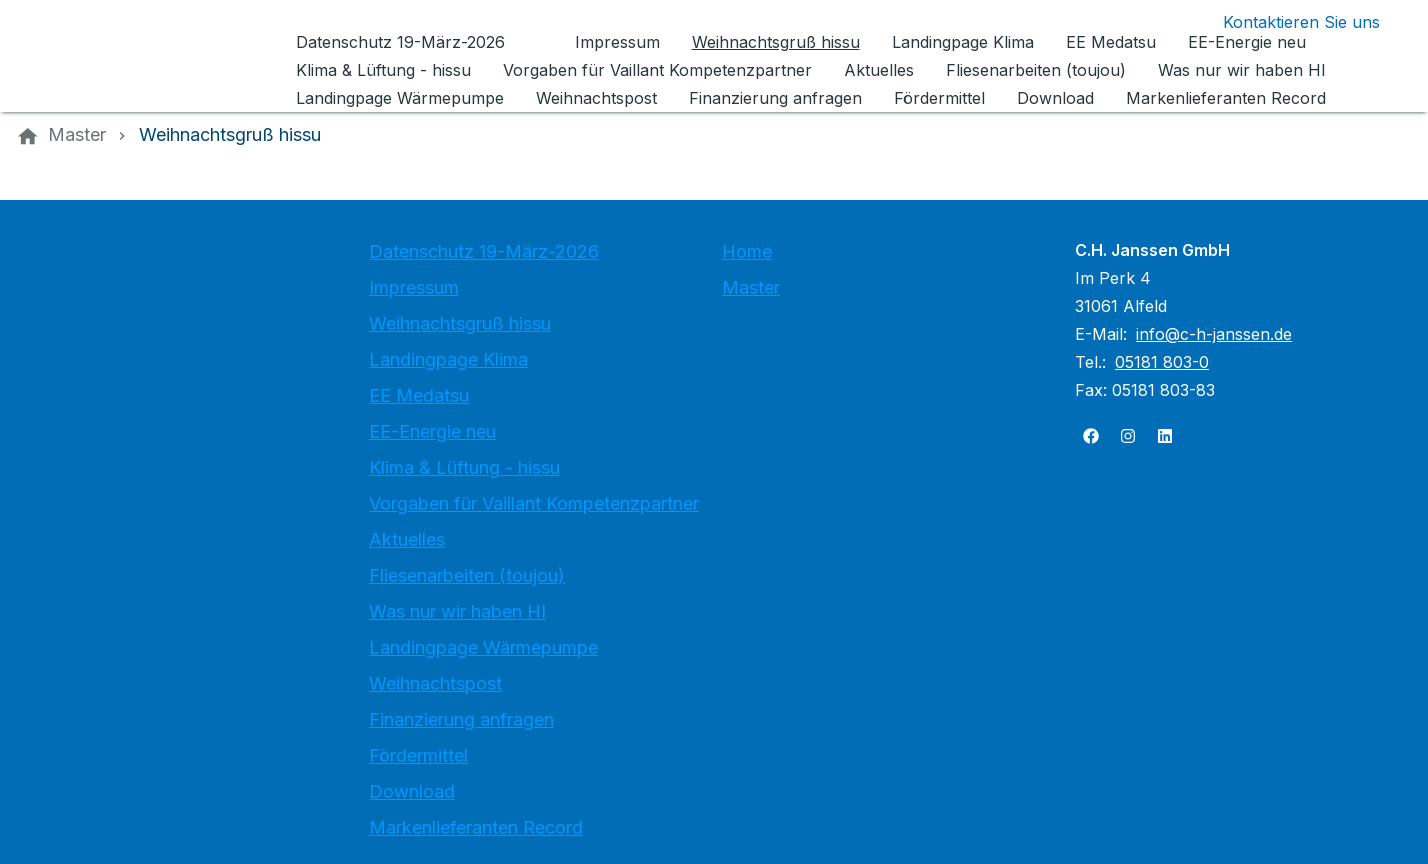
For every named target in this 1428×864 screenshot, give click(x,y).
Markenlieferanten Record (476, 827)
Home (747, 251)
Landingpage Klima (448, 359)
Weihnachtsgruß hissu (460, 323)
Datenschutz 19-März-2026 (484, 251)
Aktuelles (407, 539)
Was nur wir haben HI (457, 611)
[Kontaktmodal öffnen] (1285, 22)
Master (751, 287)
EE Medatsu (419, 395)
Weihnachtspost (435, 683)
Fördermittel (418, 755)
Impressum (414, 287)
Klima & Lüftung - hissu (464, 467)
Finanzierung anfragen (461, 719)
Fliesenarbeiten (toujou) (467, 575)
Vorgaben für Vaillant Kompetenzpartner (534, 503)
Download (412, 791)
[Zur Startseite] (152, 56)
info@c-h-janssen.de (1214, 334)
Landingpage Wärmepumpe (483, 647)
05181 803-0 (1162, 362)
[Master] (77, 135)
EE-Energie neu (432, 431)
